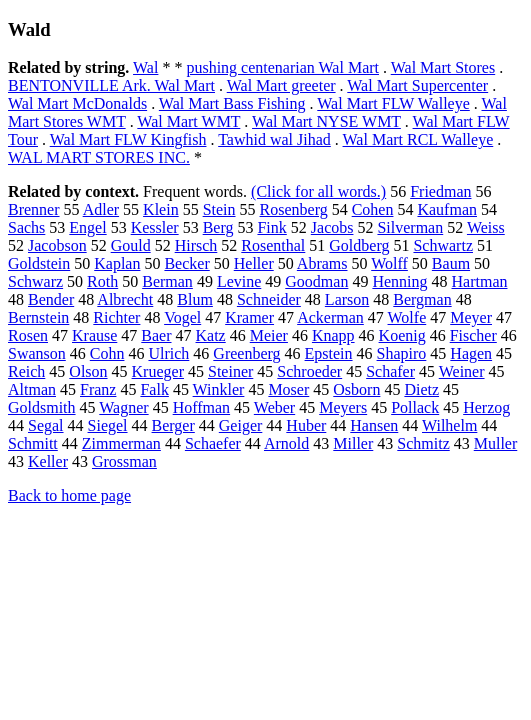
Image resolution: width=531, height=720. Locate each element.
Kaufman (447, 209)
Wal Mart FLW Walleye (393, 103)
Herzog (486, 407)
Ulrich (168, 353)
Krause (94, 335)
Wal (145, 67)
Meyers (343, 407)
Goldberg (359, 245)
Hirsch (196, 245)
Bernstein (38, 317)
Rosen (28, 335)
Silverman (410, 227)
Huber (306, 425)
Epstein (329, 353)
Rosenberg (294, 209)
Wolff (389, 263)
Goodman (316, 281)
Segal (46, 425)
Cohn (107, 353)
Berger (173, 425)
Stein (219, 209)
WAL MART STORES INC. (99, 157)
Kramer (249, 317)
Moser (288, 389)
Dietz (421, 389)
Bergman (422, 299)
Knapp (333, 335)
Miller (353, 443)
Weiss (486, 227)
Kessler (155, 227)
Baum (451, 263)
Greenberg (246, 353)
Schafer (390, 371)
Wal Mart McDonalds (77, 103)
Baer (156, 335)
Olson (88, 371)
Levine (239, 281)
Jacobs (332, 227)
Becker (186, 263)
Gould (131, 245)
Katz (211, 335)
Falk (154, 389)
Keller (48, 461)
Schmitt (33, 443)
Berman (167, 281)
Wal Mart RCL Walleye (418, 139)
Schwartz (443, 245)
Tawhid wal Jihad (274, 139)
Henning (399, 281)
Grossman (124, 461)
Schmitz (423, 443)
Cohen (373, 209)
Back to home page (69, 495)
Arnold (286, 443)
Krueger (158, 371)
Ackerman (330, 317)
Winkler (219, 389)
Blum (195, 299)
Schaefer (213, 443)
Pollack (415, 407)
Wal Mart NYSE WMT (326, 121)
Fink (271, 227)
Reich (26, 371)
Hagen (471, 353)
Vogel (182, 317)
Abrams (322, 263)
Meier (269, 335)
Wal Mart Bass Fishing (232, 103)
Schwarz (35, 281)
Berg (218, 227)
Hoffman (201, 407)
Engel (87, 227)
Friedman (440, 191)
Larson (347, 299)
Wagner (123, 407)
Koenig (402, 335)
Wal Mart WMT (188, 121)
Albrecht (125, 299)
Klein (161, 209)
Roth (102, 281)
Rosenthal (273, 245)
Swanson (37, 353)
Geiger (241, 425)
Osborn (356, 389)
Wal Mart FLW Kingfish (128, 139)
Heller (254, 263)
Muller (496, 443)
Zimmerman (121, 443)
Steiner (230, 371)
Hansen (374, 425)
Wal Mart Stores (443, 67)
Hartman (480, 281)
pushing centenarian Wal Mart (282, 67)
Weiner (462, 371)
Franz (98, 389)
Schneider (269, 299)
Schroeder (309, 371)
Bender (51, 299)
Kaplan (117, 263)
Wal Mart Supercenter (417, 85)
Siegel (108, 425)
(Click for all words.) (318, 191)
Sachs (26, 227)
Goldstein (39, 263)
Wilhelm (449, 425)
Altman (32, 389)
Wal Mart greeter (281, 85)
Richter (116, 317)
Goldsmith (42, 407)
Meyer (471, 317)
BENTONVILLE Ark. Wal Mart (111, 85)
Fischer (473, 335)
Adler (101, 209)
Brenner (34, 209)
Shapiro (402, 353)
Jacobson (57, 245)
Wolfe (407, 317)
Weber (274, 407)
